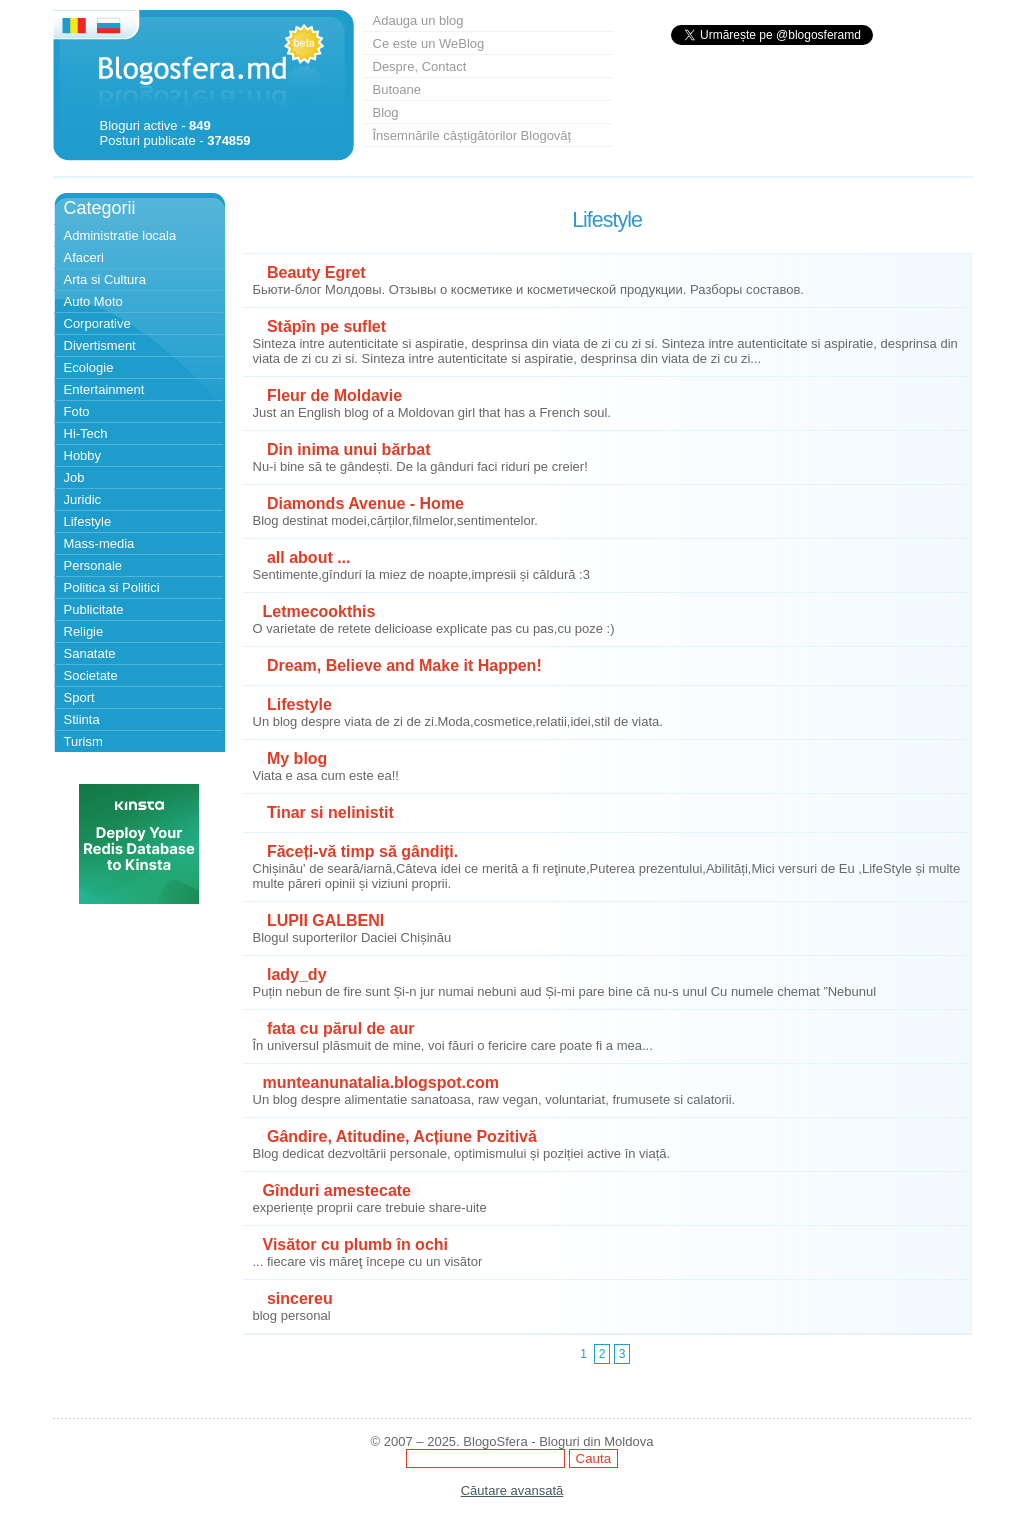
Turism (83, 741)
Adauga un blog (418, 20)
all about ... (307, 557)
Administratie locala (120, 235)
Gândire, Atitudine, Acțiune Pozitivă (400, 1136)
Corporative (97, 323)
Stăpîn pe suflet (325, 326)
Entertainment (104, 389)
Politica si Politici (112, 587)
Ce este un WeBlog (429, 43)
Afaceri (84, 257)
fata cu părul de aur (339, 1028)
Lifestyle (88, 521)
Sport (79, 697)
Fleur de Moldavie (333, 395)
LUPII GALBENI (324, 920)
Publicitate (94, 609)
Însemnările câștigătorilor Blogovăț (472, 135)
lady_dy (295, 974)
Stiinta (82, 719)
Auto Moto (93, 301)
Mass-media (99, 543)
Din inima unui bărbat (347, 449)
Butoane (397, 89)
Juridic (83, 499)
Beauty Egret (314, 272)
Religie (84, 631)
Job (74, 477)
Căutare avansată (512, 1490)
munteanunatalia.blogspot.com (381, 1082)
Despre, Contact (420, 66)
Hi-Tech (86, 433)
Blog (386, 112)
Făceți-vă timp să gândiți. (361, 851)
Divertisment (100, 345)
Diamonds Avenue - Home (364, 503)
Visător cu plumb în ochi (356, 1244)
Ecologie (89, 367)
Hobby (83, 455)
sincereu (298, 1298)
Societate (91, 675)
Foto (77, 411)
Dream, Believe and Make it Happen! (402, 665)
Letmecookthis (319, 611)
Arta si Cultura (105, 279)
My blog (295, 758)
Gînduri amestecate (337, 1190)
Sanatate (90, 653)
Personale (93, 565)
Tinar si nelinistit (328, 812)
